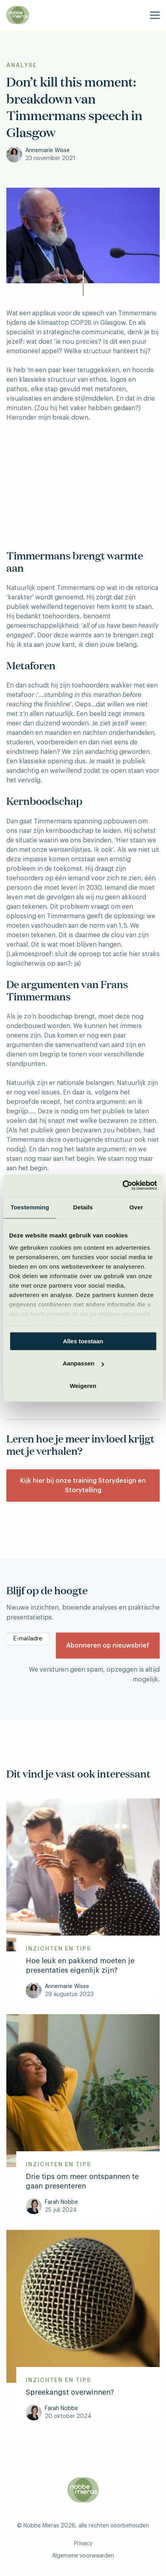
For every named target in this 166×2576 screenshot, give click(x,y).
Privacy (83, 2543)
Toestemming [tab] (29, 1207)
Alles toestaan (83, 1341)
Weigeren (83, 1385)
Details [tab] (83, 1207)
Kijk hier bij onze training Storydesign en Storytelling (83, 1485)
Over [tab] (136, 1207)
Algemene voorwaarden (83, 2556)
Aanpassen (83, 1363)
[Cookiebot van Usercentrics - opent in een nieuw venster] (122, 1185)
